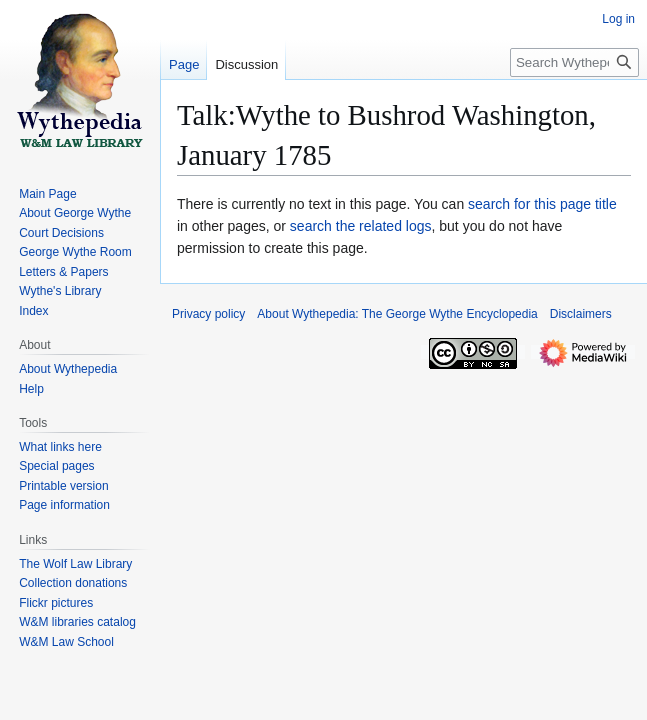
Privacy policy (208, 314)
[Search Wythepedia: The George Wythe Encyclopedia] (574, 62)
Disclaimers (581, 314)
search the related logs (361, 226)
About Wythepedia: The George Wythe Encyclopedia (397, 314)
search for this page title (542, 204)
